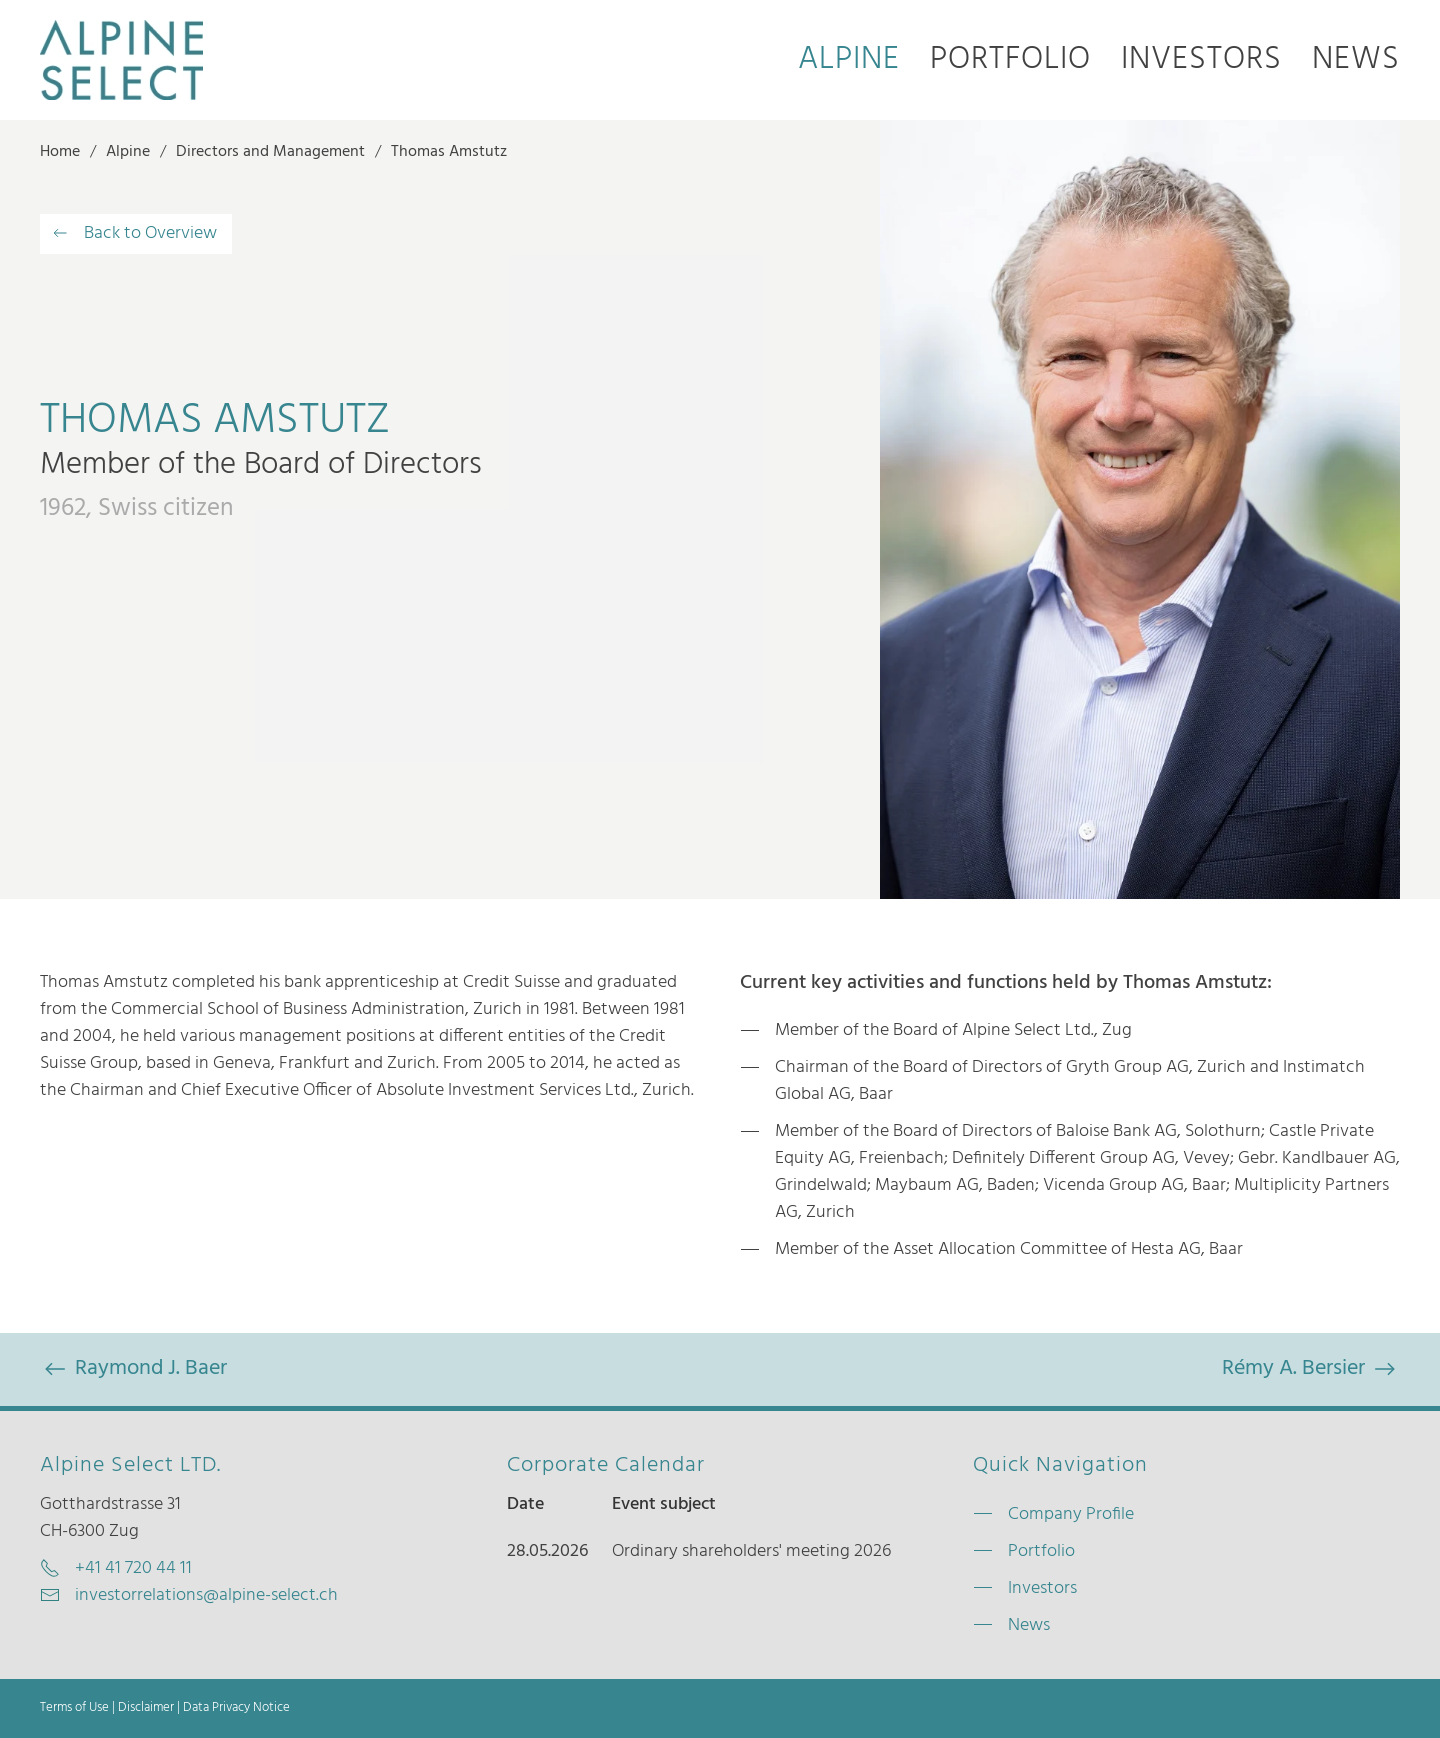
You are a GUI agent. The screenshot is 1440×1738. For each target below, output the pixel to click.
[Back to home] (121, 60)
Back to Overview (133, 233)
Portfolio (1010, 60)
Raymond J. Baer (133, 1368)
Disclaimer (146, 1708)
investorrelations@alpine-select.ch (206, 1595)
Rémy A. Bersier (1311, 1368)
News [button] (1356, 60)
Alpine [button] (849, 60)
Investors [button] (1201, 60)
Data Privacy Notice (236, 1708)
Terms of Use (74, 1708)
